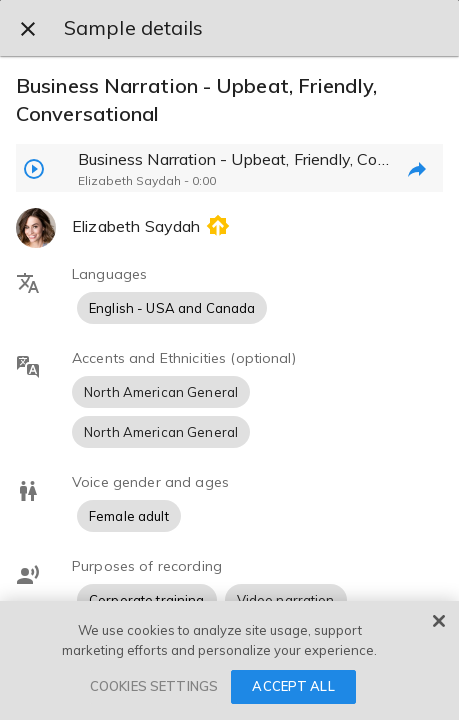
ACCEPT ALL (293, 686)
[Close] (439, 621)
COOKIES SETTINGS (154, 686)
